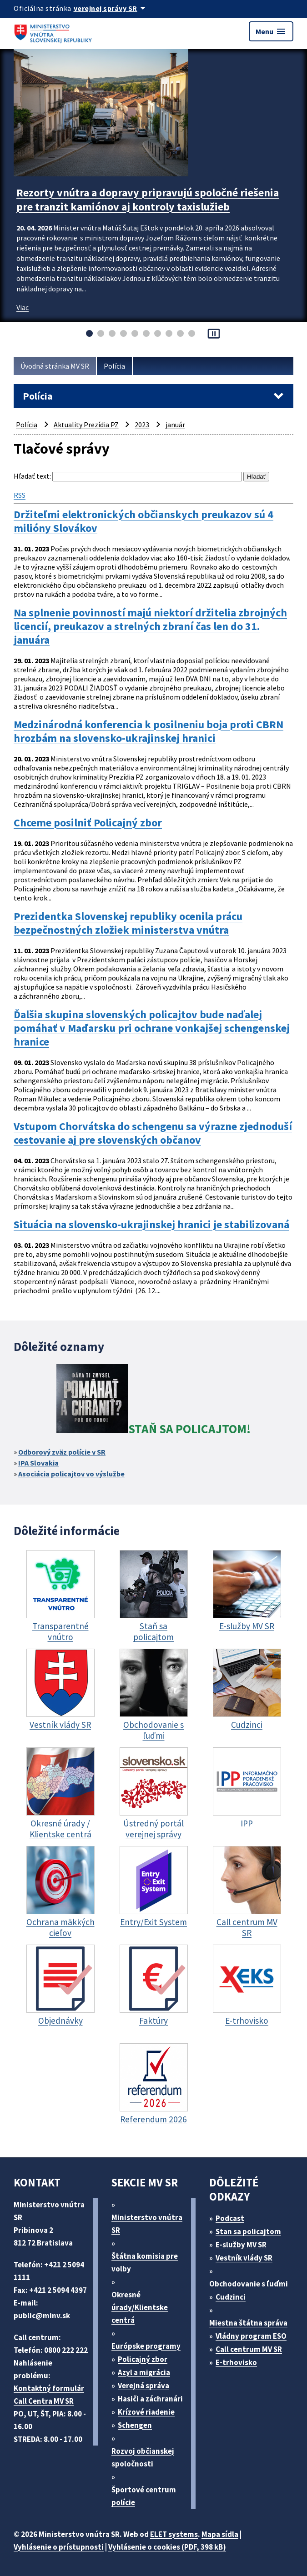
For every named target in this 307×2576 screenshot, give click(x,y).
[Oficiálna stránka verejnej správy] (111, 8)
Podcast (230, 2218)
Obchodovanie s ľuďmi (248, 2284)
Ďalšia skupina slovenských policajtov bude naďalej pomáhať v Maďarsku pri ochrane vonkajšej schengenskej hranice (152, 1028)
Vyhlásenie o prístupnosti (59, 2547)
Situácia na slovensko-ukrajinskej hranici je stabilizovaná (151, 1224)
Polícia (114, 365)
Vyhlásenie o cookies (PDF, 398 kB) (167, 2547)
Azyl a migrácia (144, 2372)
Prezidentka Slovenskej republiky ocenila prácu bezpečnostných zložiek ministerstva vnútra (128, 923)
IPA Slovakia (38, 1462)
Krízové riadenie (146, 2412)
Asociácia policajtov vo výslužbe (71, 1473)
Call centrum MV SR (249, 2349)
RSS (19, 495)
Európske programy (146, 2346)
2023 (142, 424)
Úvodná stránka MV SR (54, 365)
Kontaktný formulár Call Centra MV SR (49, 2394)
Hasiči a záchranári (150, 2399)
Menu (271, 31)
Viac (22, 307)
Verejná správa (143, 2386)
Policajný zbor (142, 2359)
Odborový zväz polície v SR (62, 1451)
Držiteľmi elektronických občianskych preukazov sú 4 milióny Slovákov (143, 521)
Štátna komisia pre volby (144, 2262)
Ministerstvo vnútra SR (146, 2223)
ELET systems (174, 2534)
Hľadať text (32, 475)
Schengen (135, 2425)
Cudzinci (231, 2297)
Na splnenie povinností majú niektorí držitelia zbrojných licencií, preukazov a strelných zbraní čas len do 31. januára (150, 626)
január (175, 424)
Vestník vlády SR (244, 2258)
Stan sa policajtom (248, 2231)
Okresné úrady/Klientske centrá (139, 2307)
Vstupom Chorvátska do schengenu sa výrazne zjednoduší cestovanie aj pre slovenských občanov (153, 1133)
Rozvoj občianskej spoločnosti (142, 2457)
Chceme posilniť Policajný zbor (88, 823)
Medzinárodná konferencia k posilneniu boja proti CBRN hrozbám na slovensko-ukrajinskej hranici (148, 731)
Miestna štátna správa (248, 2323)
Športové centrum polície (143, 2496)
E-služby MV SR (241, 2245)
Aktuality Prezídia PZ (86, 424)
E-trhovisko (236, 2362)
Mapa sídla (219, 2534)
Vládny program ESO (251, 2336)
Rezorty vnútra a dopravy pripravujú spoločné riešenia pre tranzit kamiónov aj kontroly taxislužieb (147, 199)
